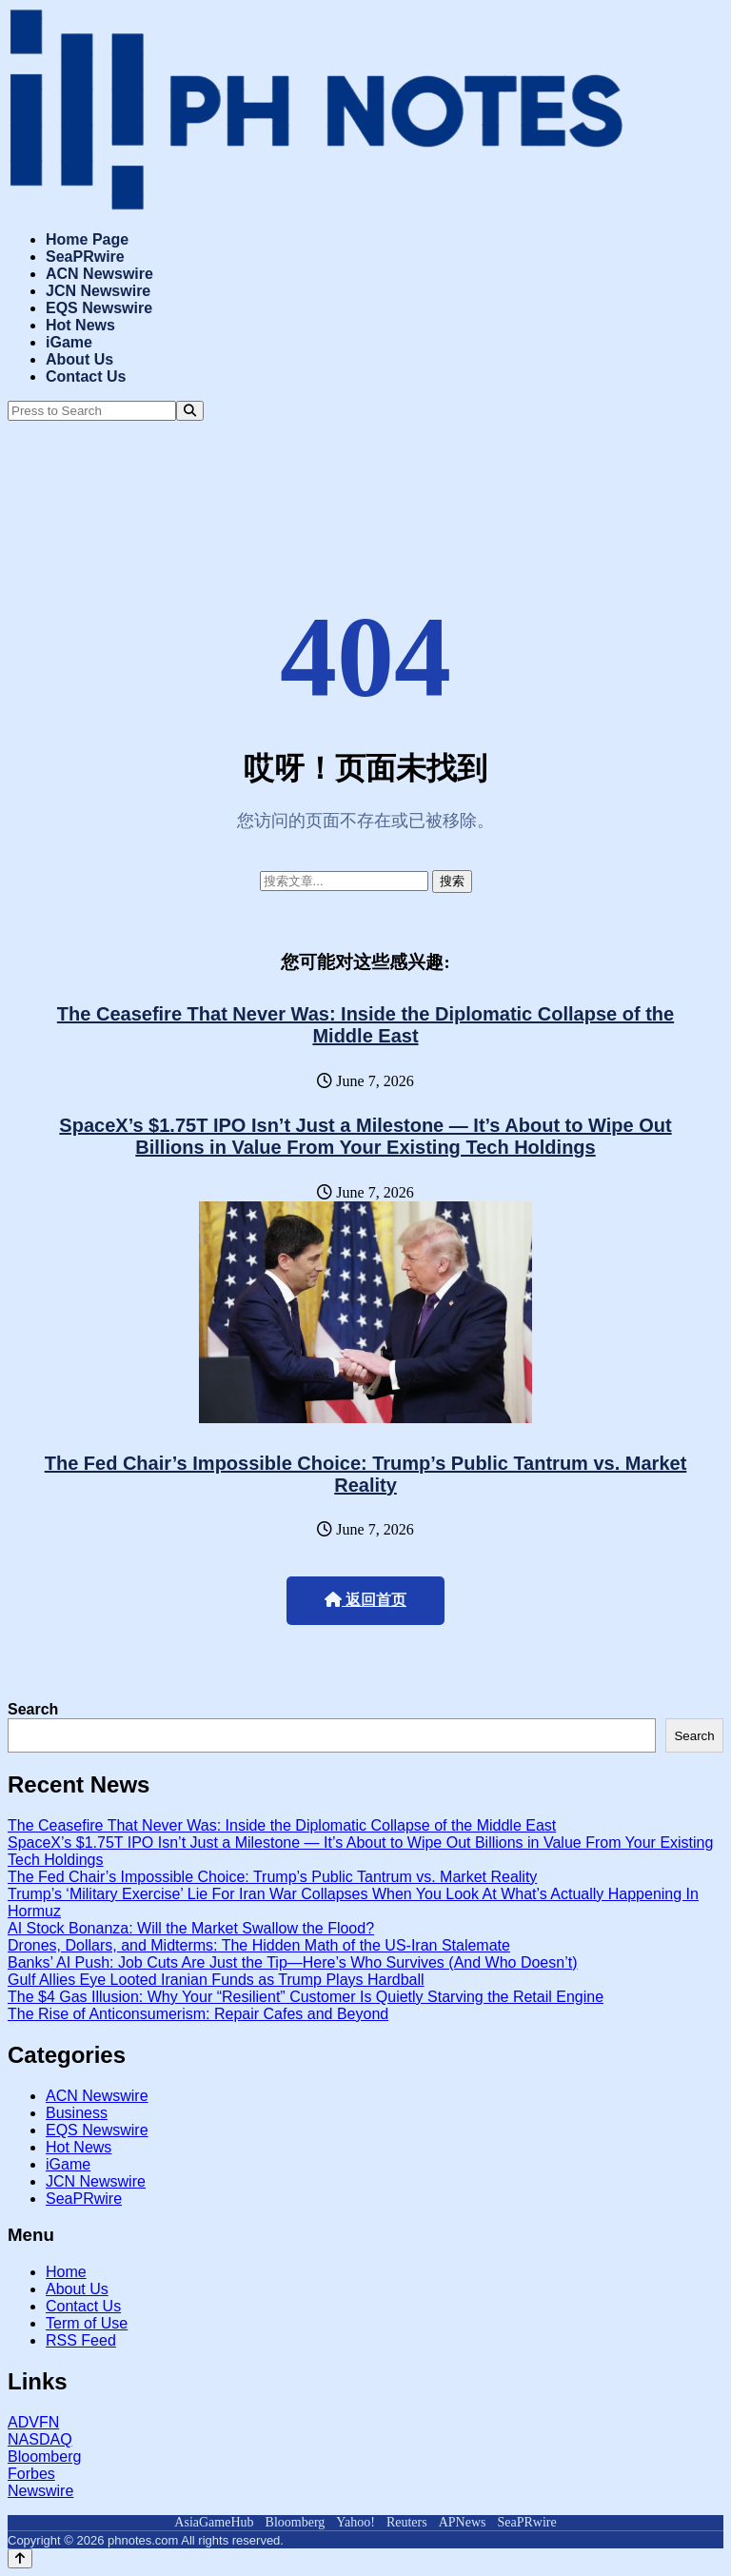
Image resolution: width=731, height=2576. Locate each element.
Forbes (31, 2474)
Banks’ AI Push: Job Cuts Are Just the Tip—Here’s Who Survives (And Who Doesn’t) (292, 1962)
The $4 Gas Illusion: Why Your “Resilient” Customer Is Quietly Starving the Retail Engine (305, 1997)
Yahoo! (355, 2522)
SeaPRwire (85, 256)
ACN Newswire (99, 274)
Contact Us (86, 376)
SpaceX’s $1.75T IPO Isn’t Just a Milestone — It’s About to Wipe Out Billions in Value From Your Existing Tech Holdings (365, 1136)
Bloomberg (44, 2456)
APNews (462, 2522)
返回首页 (365, 1600)
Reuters (406, 2522)
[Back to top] (20, 2558)
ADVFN (33, 2422)
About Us (79, 359)
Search (33, 1709)
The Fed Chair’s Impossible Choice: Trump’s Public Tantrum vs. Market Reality (366, 1474)
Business (77, 2113)
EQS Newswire (99, 308)
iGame (69, 342)
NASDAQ (40, 2439)
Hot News (80, 325)
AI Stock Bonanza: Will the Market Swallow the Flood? (191, 1928)
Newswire (40, 2491)
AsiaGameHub (213, 2522)
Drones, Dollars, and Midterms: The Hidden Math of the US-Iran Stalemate (259, 1945)
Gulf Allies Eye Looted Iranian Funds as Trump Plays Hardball (216, 1980)
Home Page (87, 239)
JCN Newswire (98, 291)
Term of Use (87, 2323)
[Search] (190, 411)
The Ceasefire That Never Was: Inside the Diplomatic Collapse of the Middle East (365, 1024)
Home (66, 2272)
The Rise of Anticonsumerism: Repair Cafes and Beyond (198, 2014)
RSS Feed (81, 2340)
